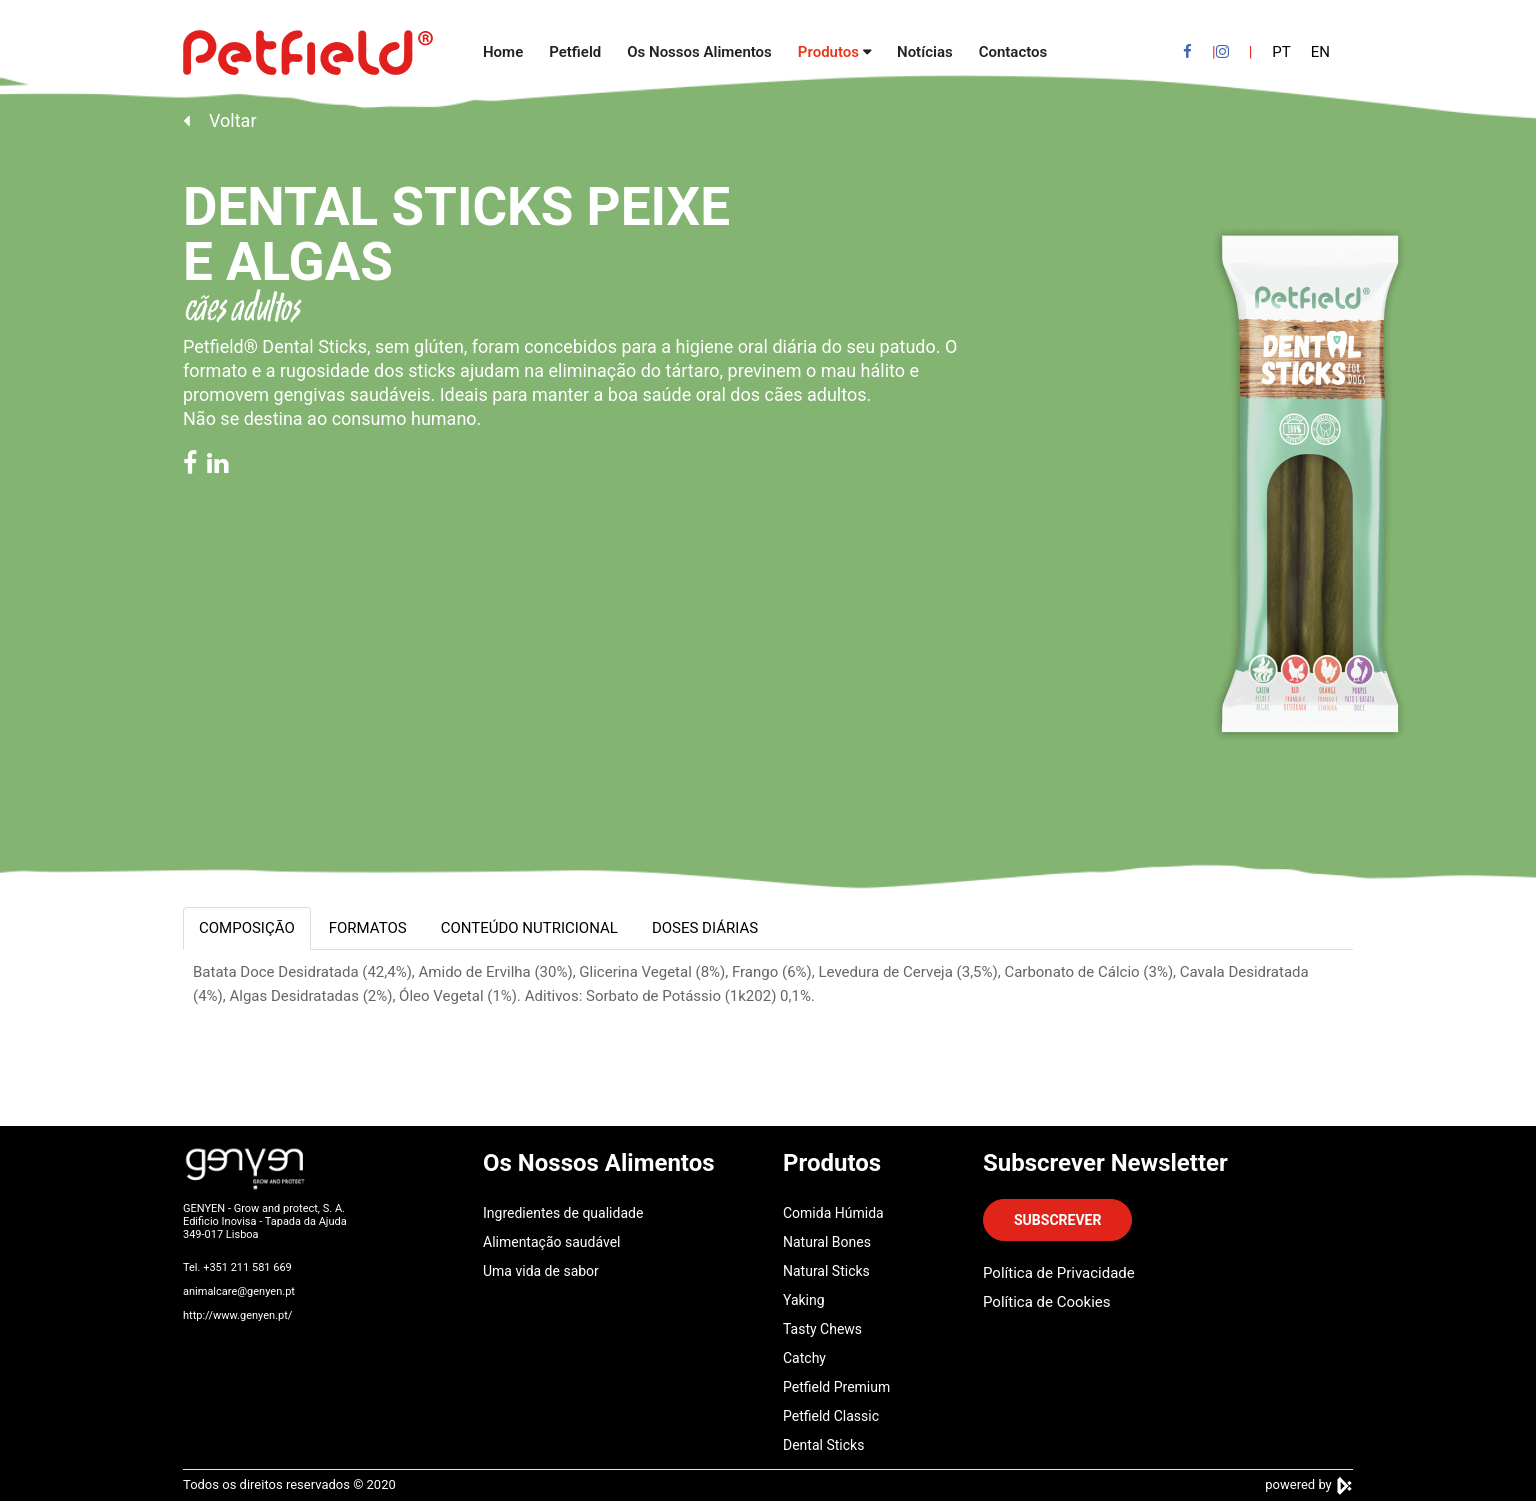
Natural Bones (827, 1242)
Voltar (219, 120)
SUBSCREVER (1057, 1220)
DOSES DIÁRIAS (705, 928)
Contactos (1013, 52)
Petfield (575, 52)
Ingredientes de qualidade (563, 1213)
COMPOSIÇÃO (247, 928)
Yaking (804, 1300)
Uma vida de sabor (541, 1271)
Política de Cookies (1047, 1302)
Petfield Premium (836, 1387)
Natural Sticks (826, 1271)
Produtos (828, 52)
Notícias (925, 52)
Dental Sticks (823, 1445)
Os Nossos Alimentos (699, 52)
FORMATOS (368, 928)
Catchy (804, 1358)
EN (1320, 52)
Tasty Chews (822, 1329)
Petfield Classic (831, 1416)
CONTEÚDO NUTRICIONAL (529, 928)
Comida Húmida (833, 1213)
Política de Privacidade (1059, 1273)
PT (1281, 52)
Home (503, 52)
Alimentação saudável (551, 1242)
